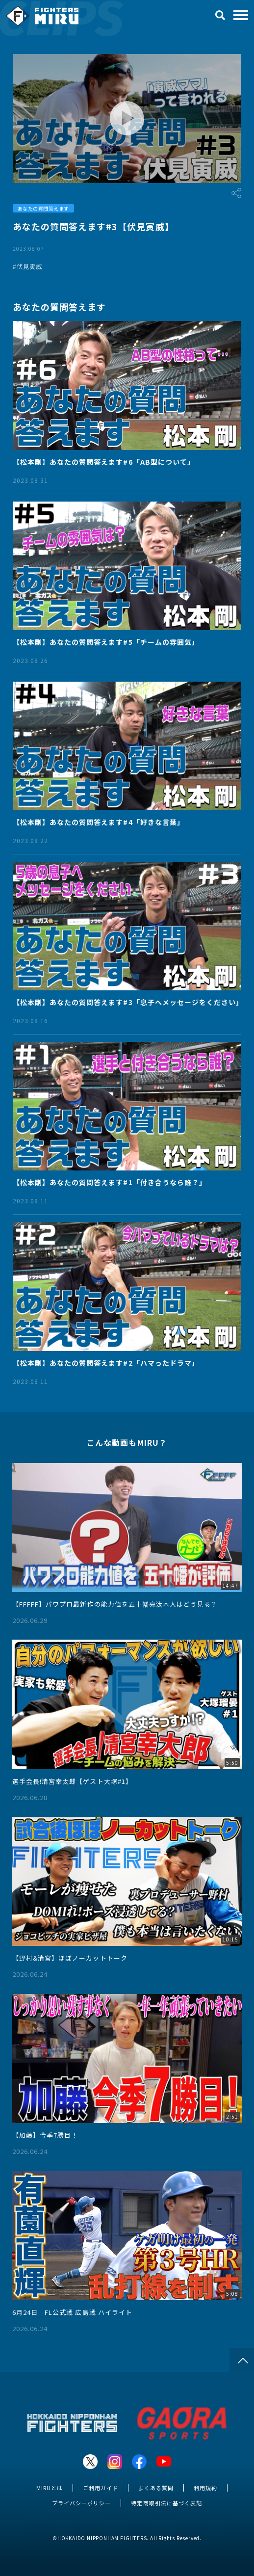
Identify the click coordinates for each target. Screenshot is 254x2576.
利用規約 (205, 2488)
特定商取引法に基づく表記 (166, 2503)
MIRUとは (49, 2488)
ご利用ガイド (100, 2488)
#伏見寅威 (27, 266)
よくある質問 (156, 2488)
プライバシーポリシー (81, 2503)
